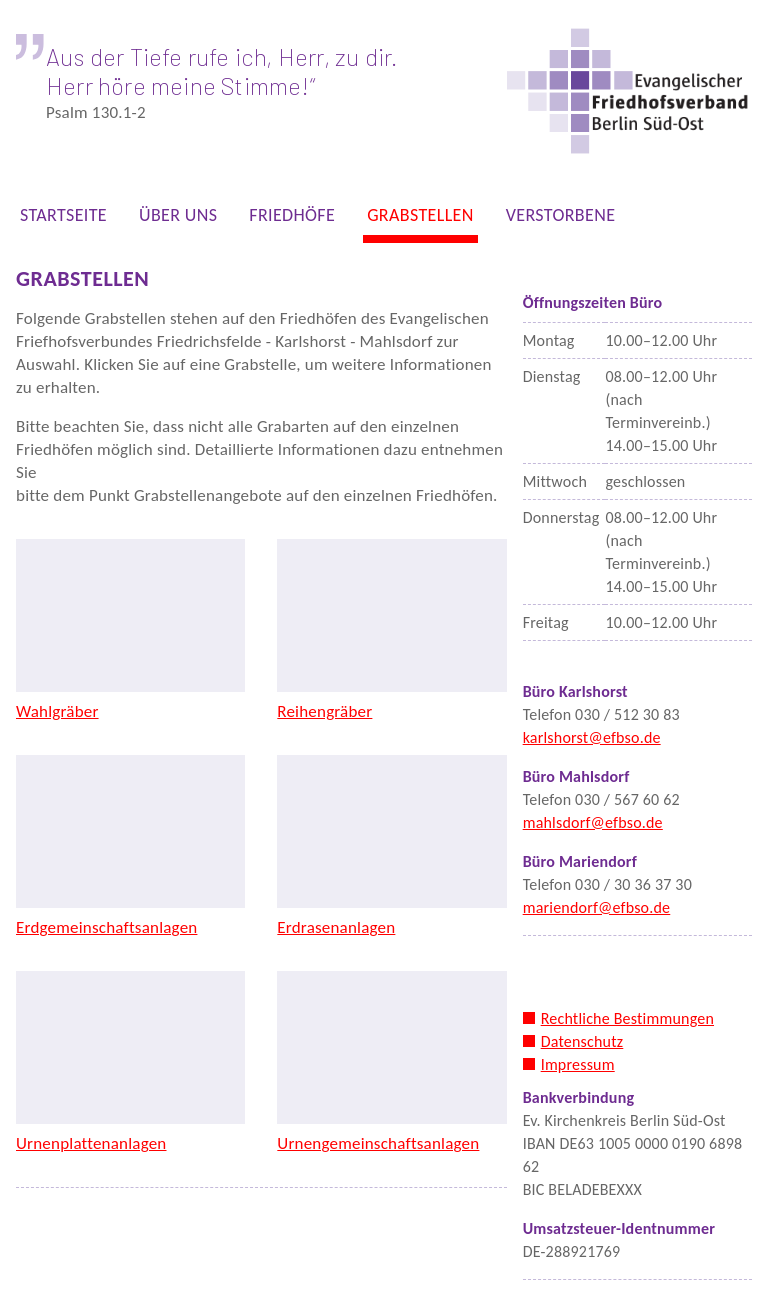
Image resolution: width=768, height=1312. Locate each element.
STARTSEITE (63, 219)
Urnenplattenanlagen (91, 1143)
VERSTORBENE (561, 219)
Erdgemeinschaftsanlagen (106, 927)
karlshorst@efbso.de (592, 737)
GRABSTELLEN (420, 219)
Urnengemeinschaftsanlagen (378, 1143)
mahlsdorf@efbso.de (593, 822)
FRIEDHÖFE (292, 219)
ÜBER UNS (178, 219)
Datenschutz (582, 1041)
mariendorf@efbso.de (597, 907)
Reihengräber (324, 711)
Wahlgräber (57, 711)
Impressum (578, 1064)
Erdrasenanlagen (336, 927)
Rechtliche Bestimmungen (627, 1018)
